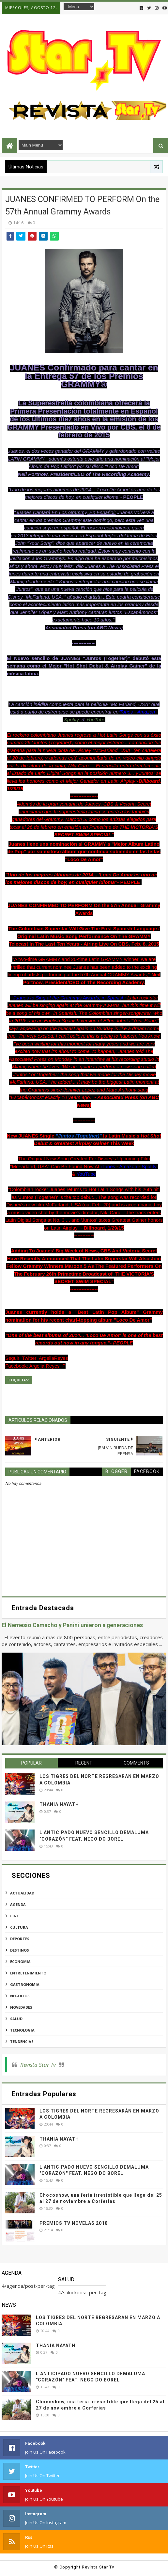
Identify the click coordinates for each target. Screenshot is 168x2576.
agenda (18, 1904)
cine (14, 1915)
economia (20, 1961)
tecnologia (22, 2030)
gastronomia (24, 1984)
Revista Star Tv (38, 2064)
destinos (19, 1950)
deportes (19, 1938)
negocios (20, 1995)
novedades (21, 2007)
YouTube (95, 719)
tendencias (22, 2041)
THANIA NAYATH (59, 1804)
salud (16, 2018)
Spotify (71, 719)
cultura (19, 1927)
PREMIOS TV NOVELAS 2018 (73, 2223)
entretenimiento (28, 1973)
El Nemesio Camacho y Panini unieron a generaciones (72, 1625)
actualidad (22, 1893)
